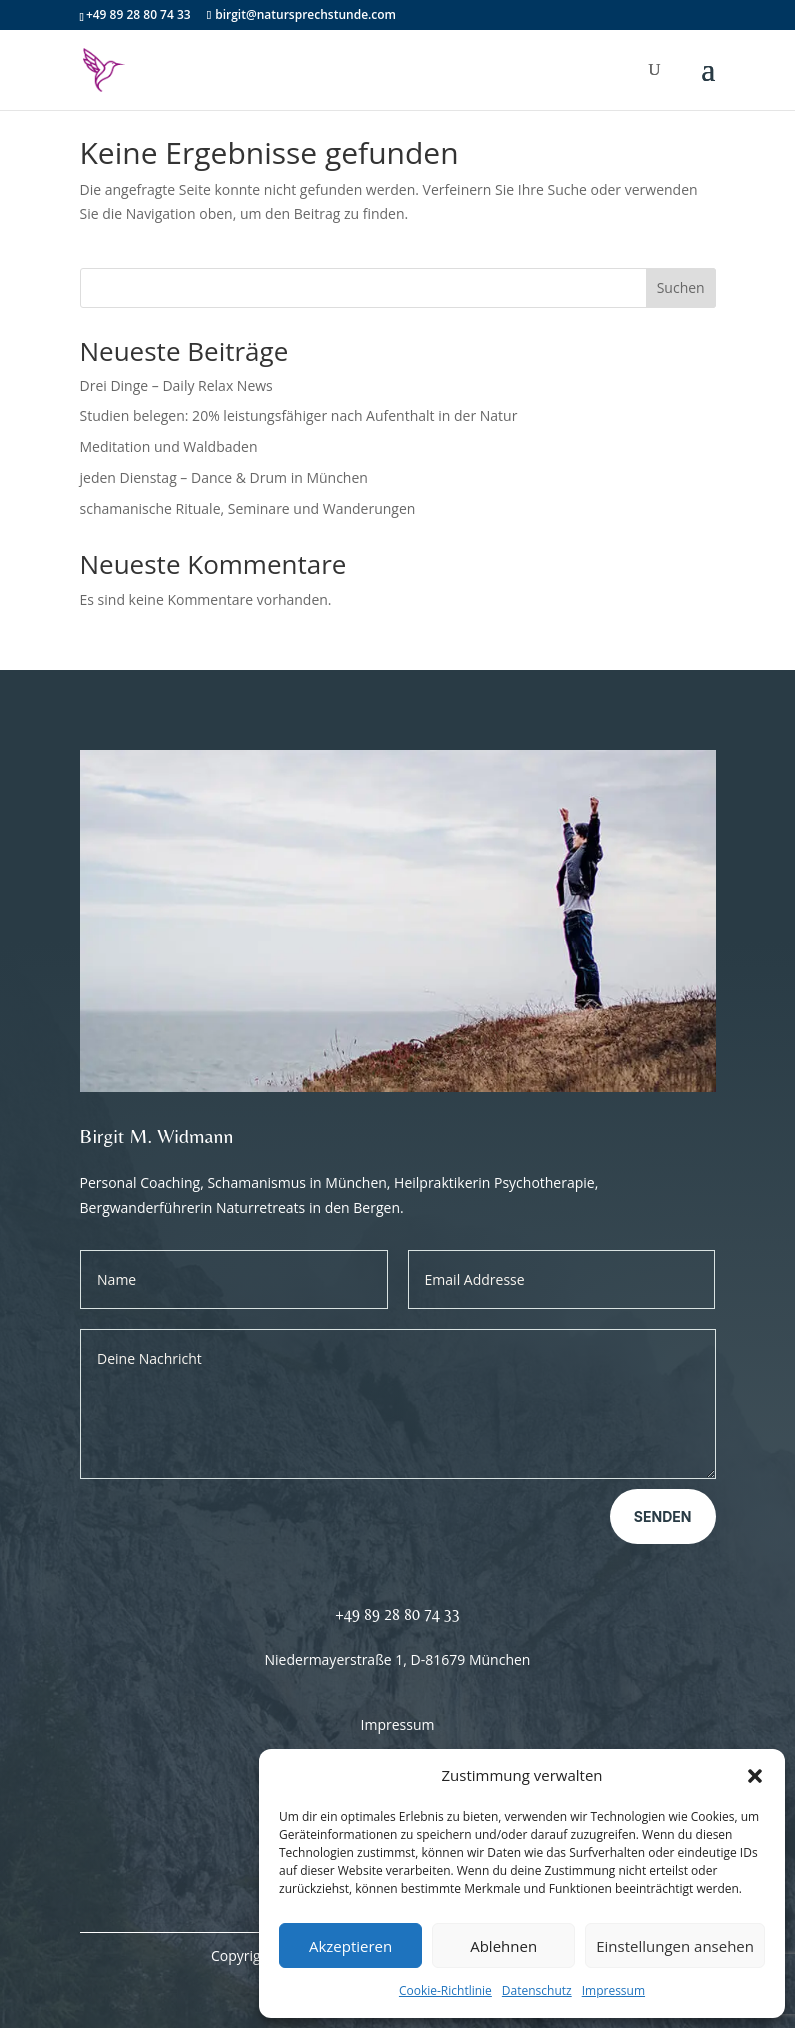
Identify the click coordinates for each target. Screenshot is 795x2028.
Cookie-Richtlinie (445, 1990)
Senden (663, 1516)
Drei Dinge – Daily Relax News (176, 385)
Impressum (613, 1990)
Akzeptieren (350, 1946)
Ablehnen (503, 1946)
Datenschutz (537, 1990)
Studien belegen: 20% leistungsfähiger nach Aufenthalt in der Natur (299, 415)
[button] (755, 1776)
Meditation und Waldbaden (169, 446)
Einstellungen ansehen (675, 1946)
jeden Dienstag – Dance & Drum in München (224, 477)
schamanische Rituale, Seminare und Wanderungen (248, 508)
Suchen (681, 287)
